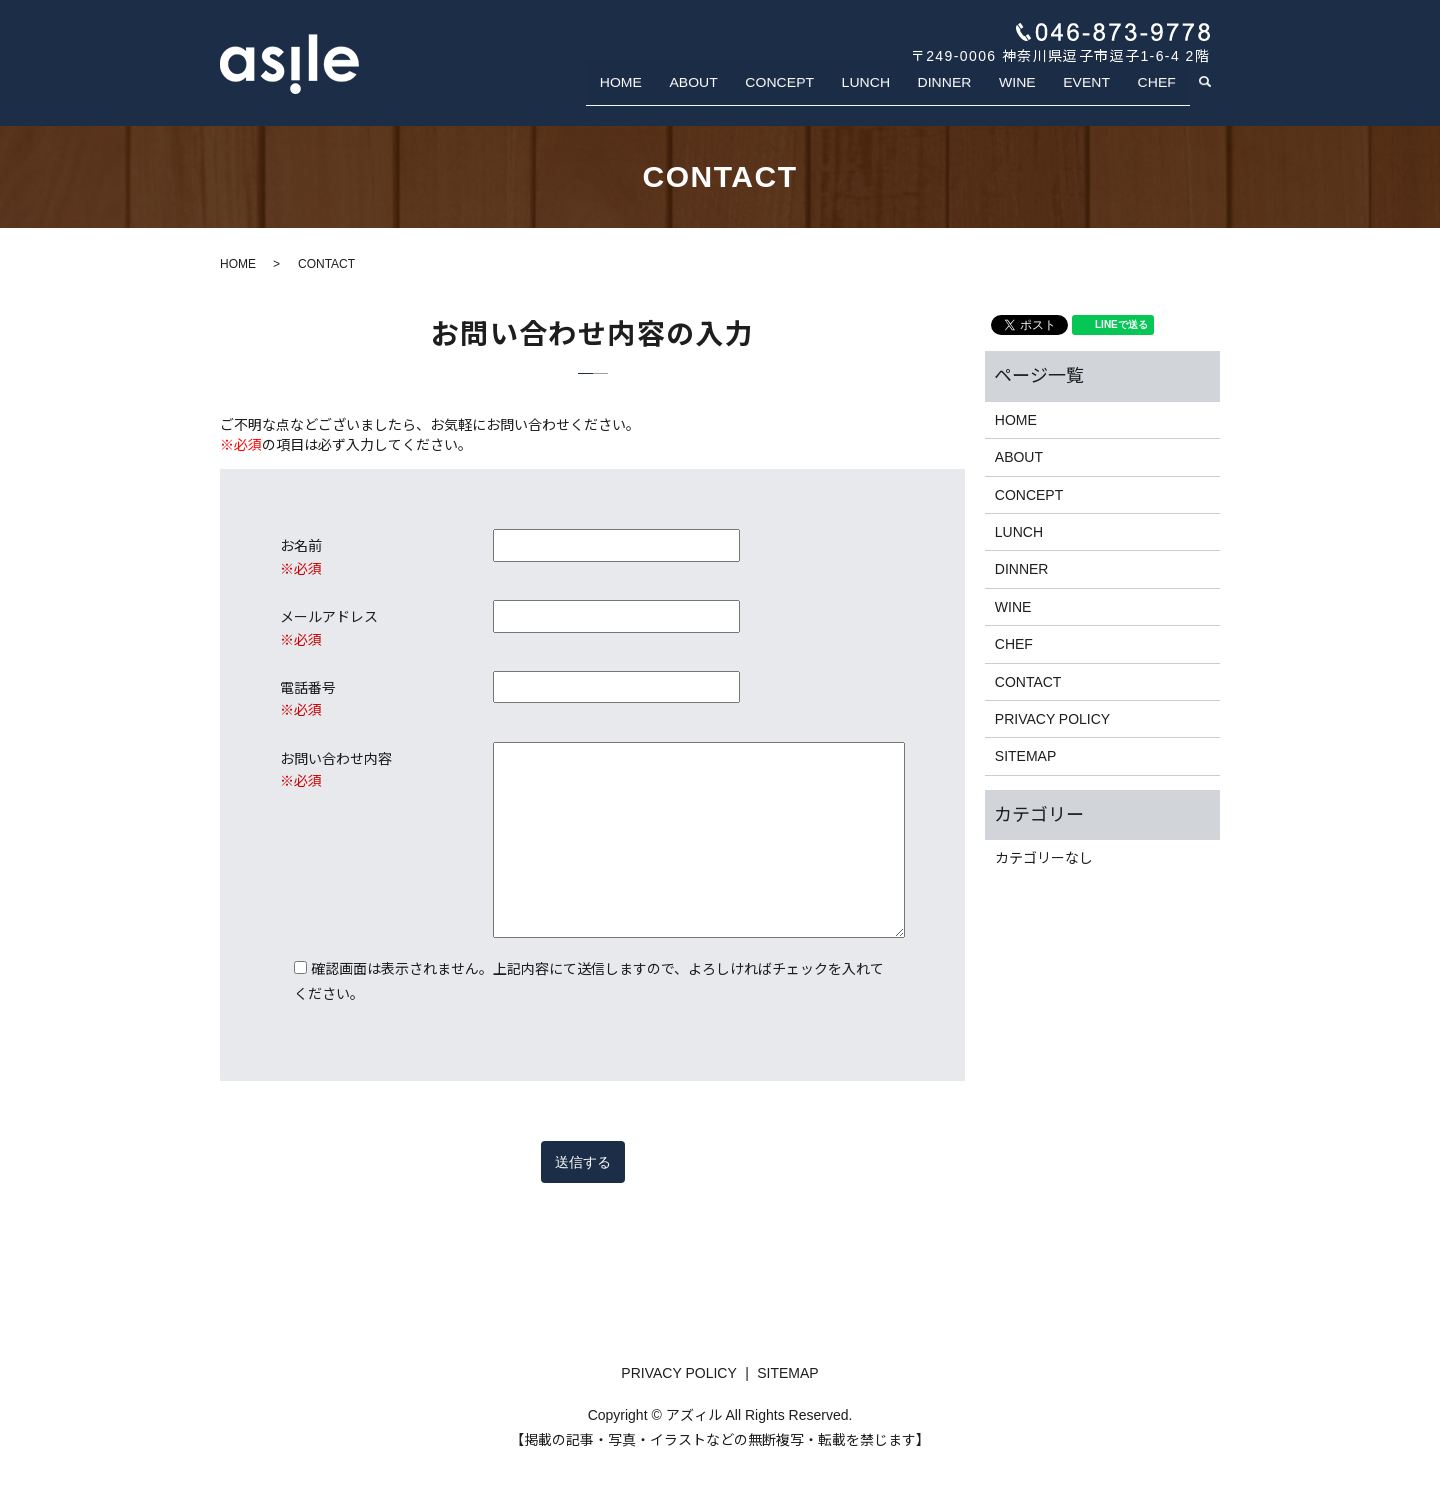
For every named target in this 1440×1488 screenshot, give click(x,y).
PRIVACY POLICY (1052, 719)
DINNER (970, 94)
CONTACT (1028, 682)
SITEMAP (1025, 756)
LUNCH (897, 94)
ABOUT (736, 94)
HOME (671, 94)
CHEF (1161, 94)
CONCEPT (817, 94)
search (1216, 95)
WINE (1036, 94)
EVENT (1099, 94)
